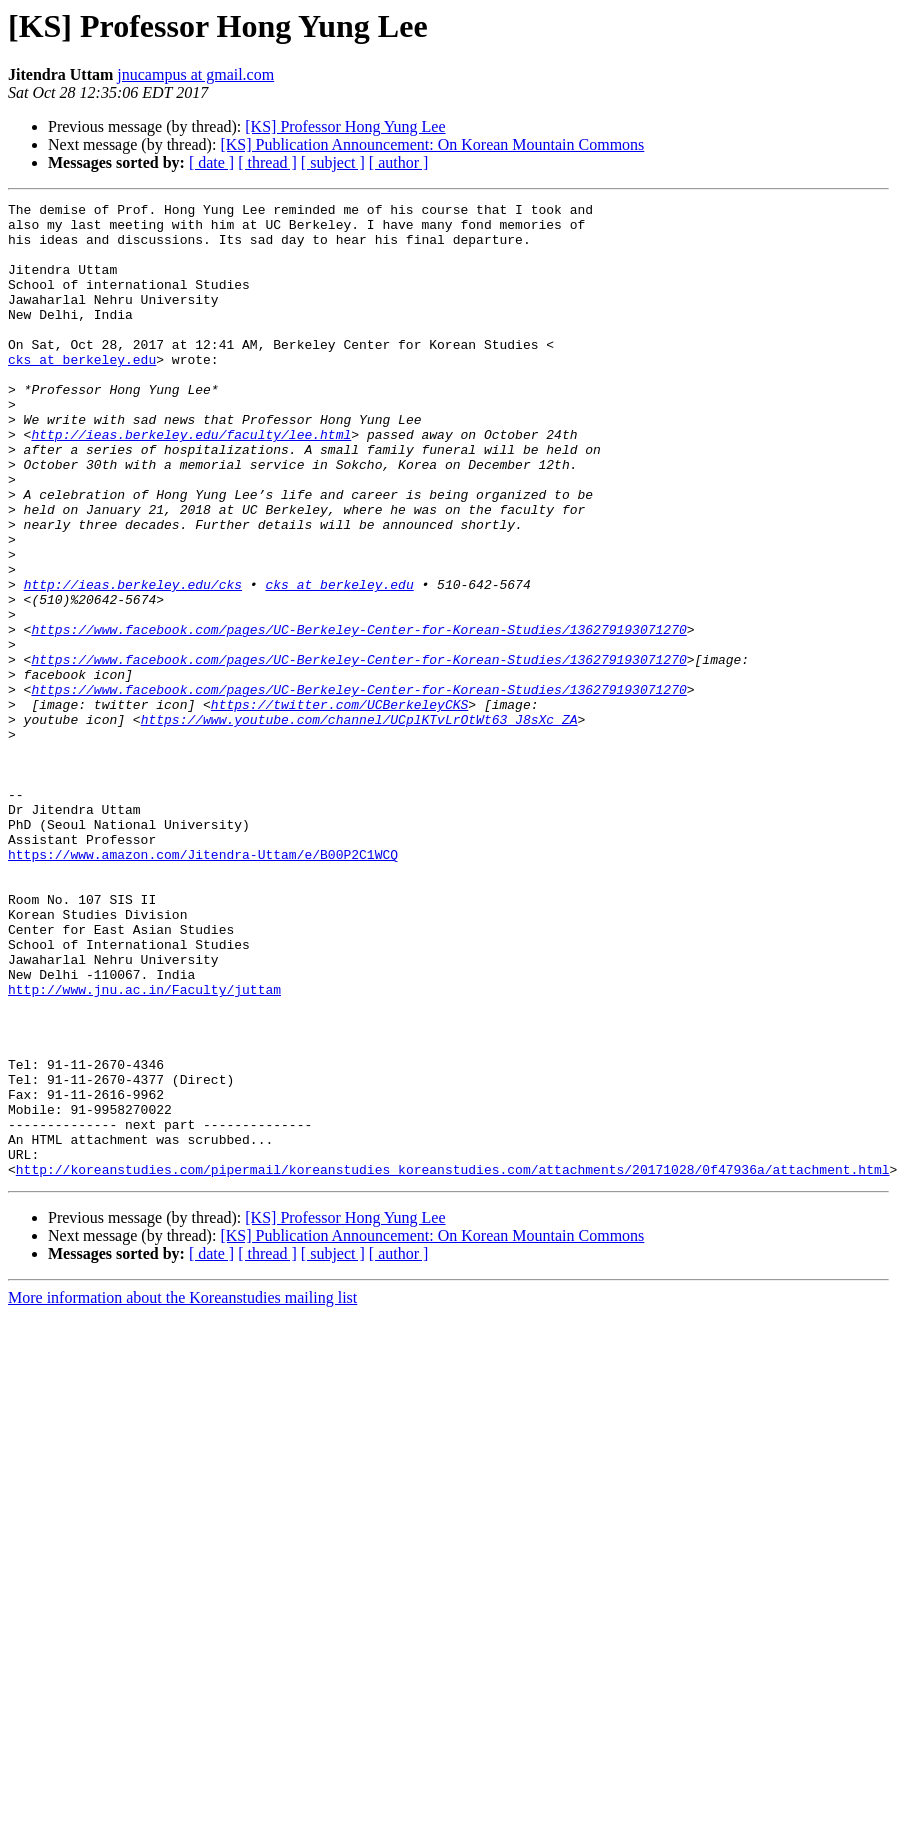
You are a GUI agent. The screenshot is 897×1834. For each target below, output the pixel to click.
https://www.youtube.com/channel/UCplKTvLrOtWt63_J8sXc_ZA (359, 824)
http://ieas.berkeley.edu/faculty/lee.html (191, 482)
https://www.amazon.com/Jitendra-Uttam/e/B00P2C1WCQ (203, 986)
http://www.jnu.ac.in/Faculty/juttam (144, 1148)
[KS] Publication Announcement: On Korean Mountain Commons (432, 144)
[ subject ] (333, 162)
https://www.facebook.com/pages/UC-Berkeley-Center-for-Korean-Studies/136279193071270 (358, 716)
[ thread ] (267, 162)
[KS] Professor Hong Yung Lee (345, 126)
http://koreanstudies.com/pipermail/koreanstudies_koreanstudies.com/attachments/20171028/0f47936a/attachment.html (453, 1364)
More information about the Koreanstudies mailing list (182, 1492)
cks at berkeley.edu (82, 392)
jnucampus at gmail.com (195, 74)
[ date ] (211, 162)
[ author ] (399, 162)
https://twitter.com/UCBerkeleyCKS (339, 806)
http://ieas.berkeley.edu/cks (133, 662)
